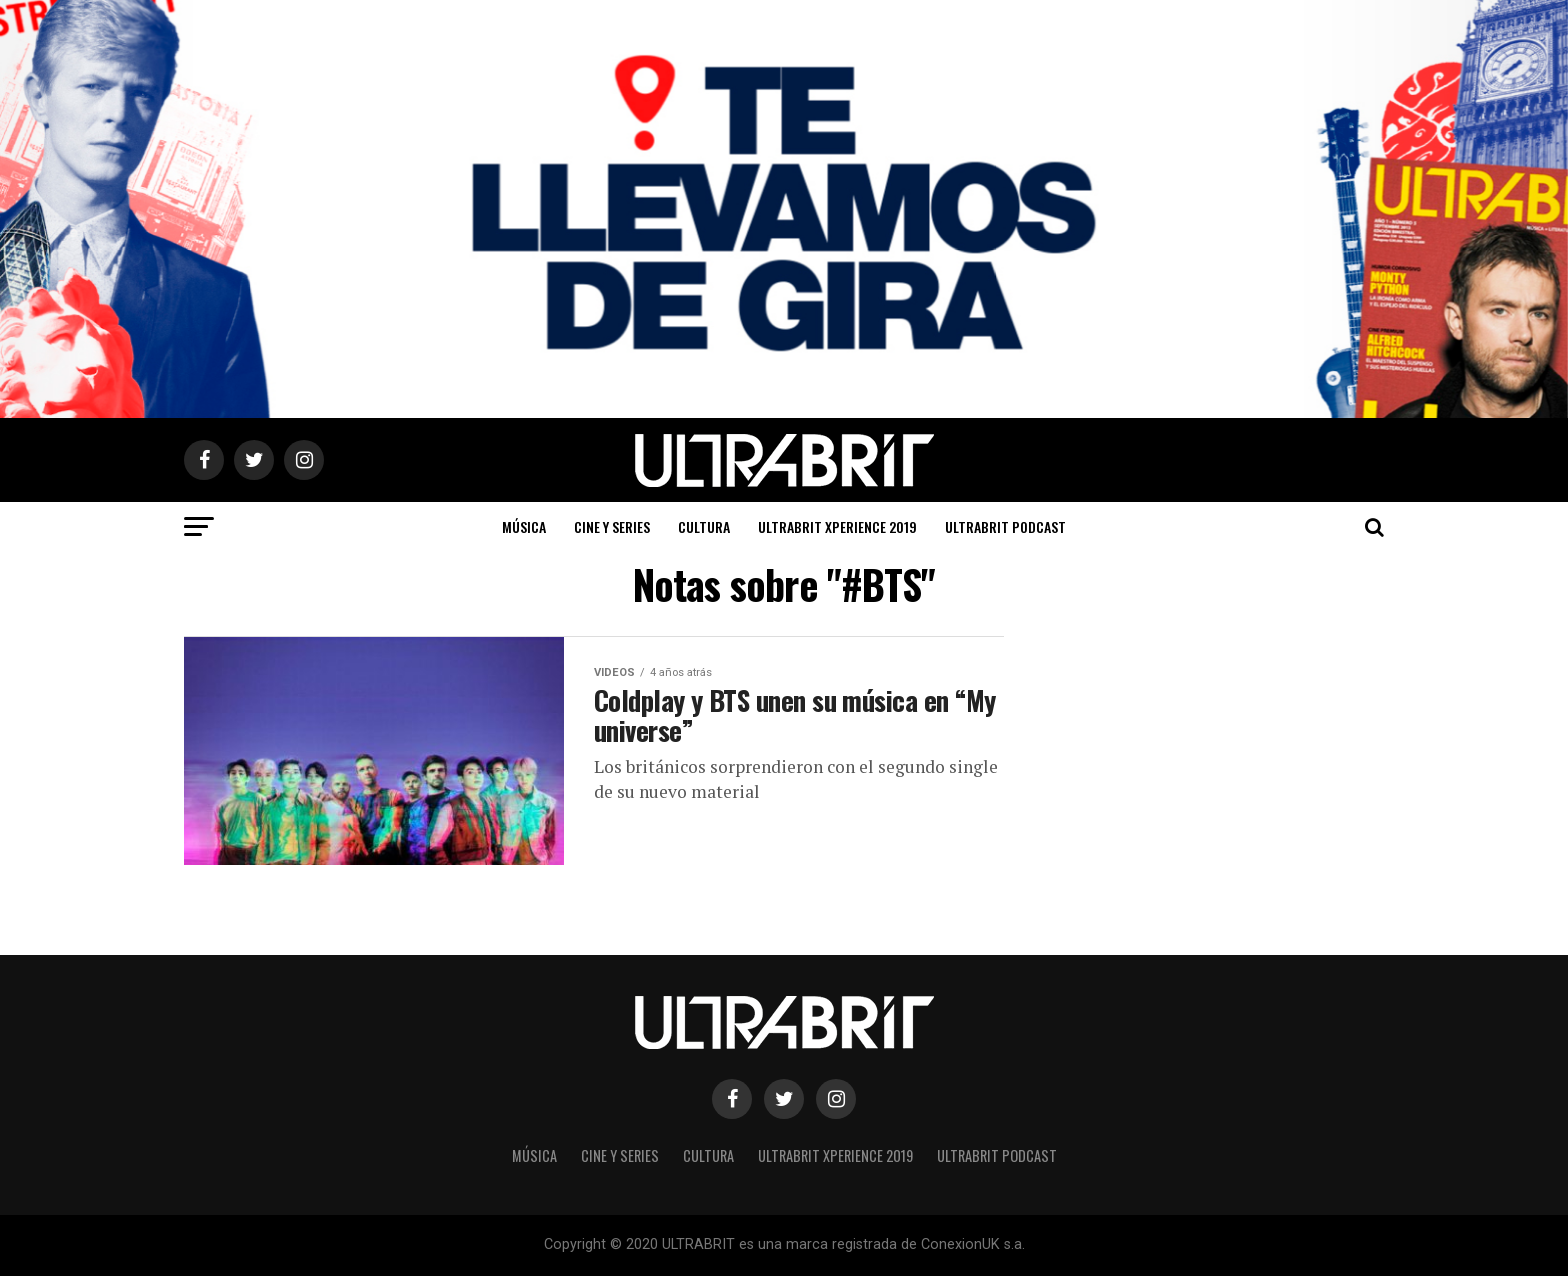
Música (524, 526)
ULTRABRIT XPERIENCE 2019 (837, 526)
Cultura (704, 526)
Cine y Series (612, 526)
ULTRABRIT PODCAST (1005, 526)
